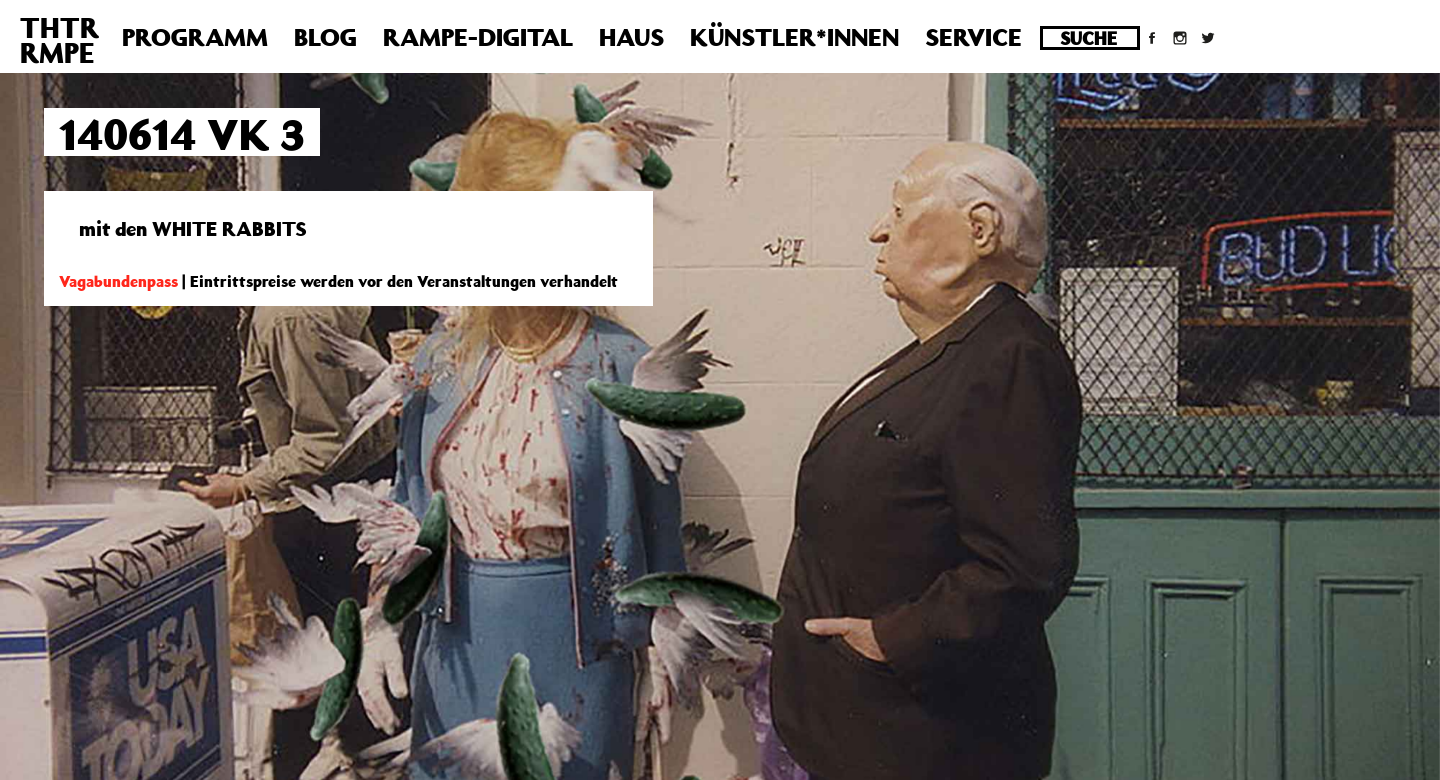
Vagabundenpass (118, 281)
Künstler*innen (794, 37)
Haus (631, 37)
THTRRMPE (59, 40)
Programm (195, 37)
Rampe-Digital (478, 37)
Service (973, 37)
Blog (325, 37)
